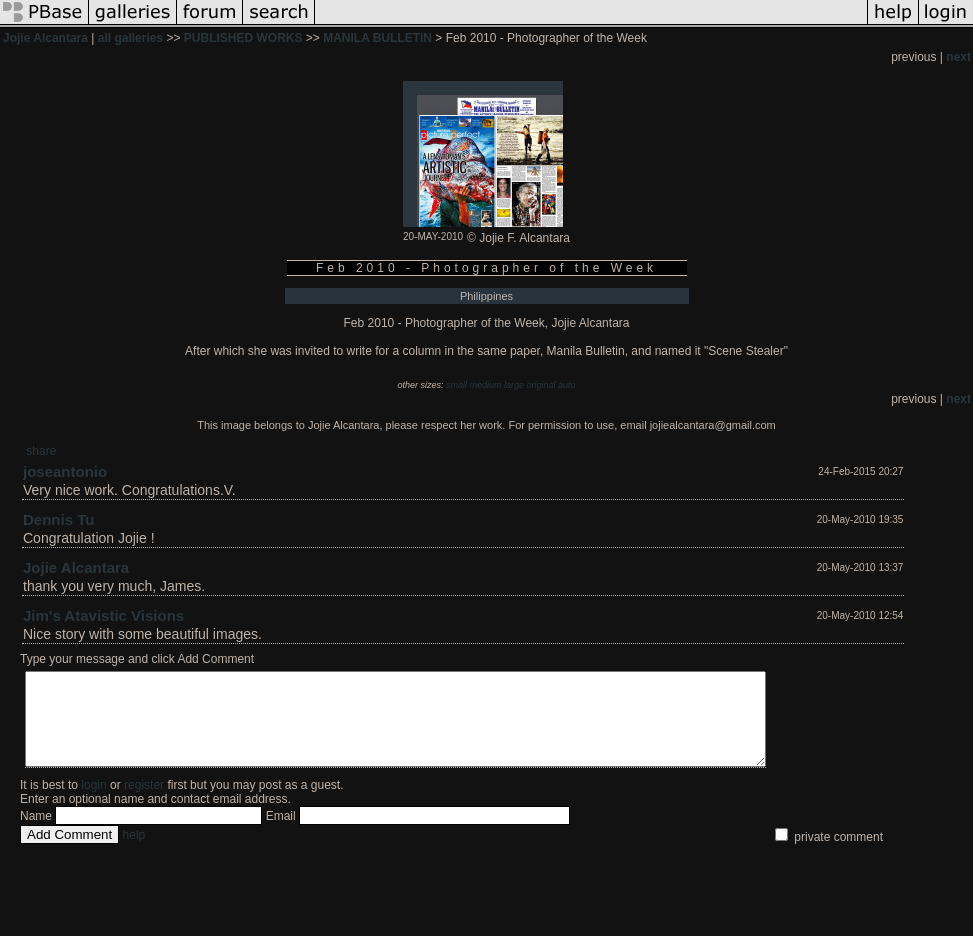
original (541, 385)
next (958, 57)
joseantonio (65, 471)
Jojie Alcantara (45, 38)
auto (567, 385)
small (456, 385)
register (144, 803)
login (93, 803)
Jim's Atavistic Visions (103, 615)
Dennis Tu (58, 519)
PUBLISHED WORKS (243, 38)
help (134, 853)
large (514, 385)
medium (485, 385)
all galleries (130, 38)
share (41, 451)
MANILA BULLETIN (377, 38)
